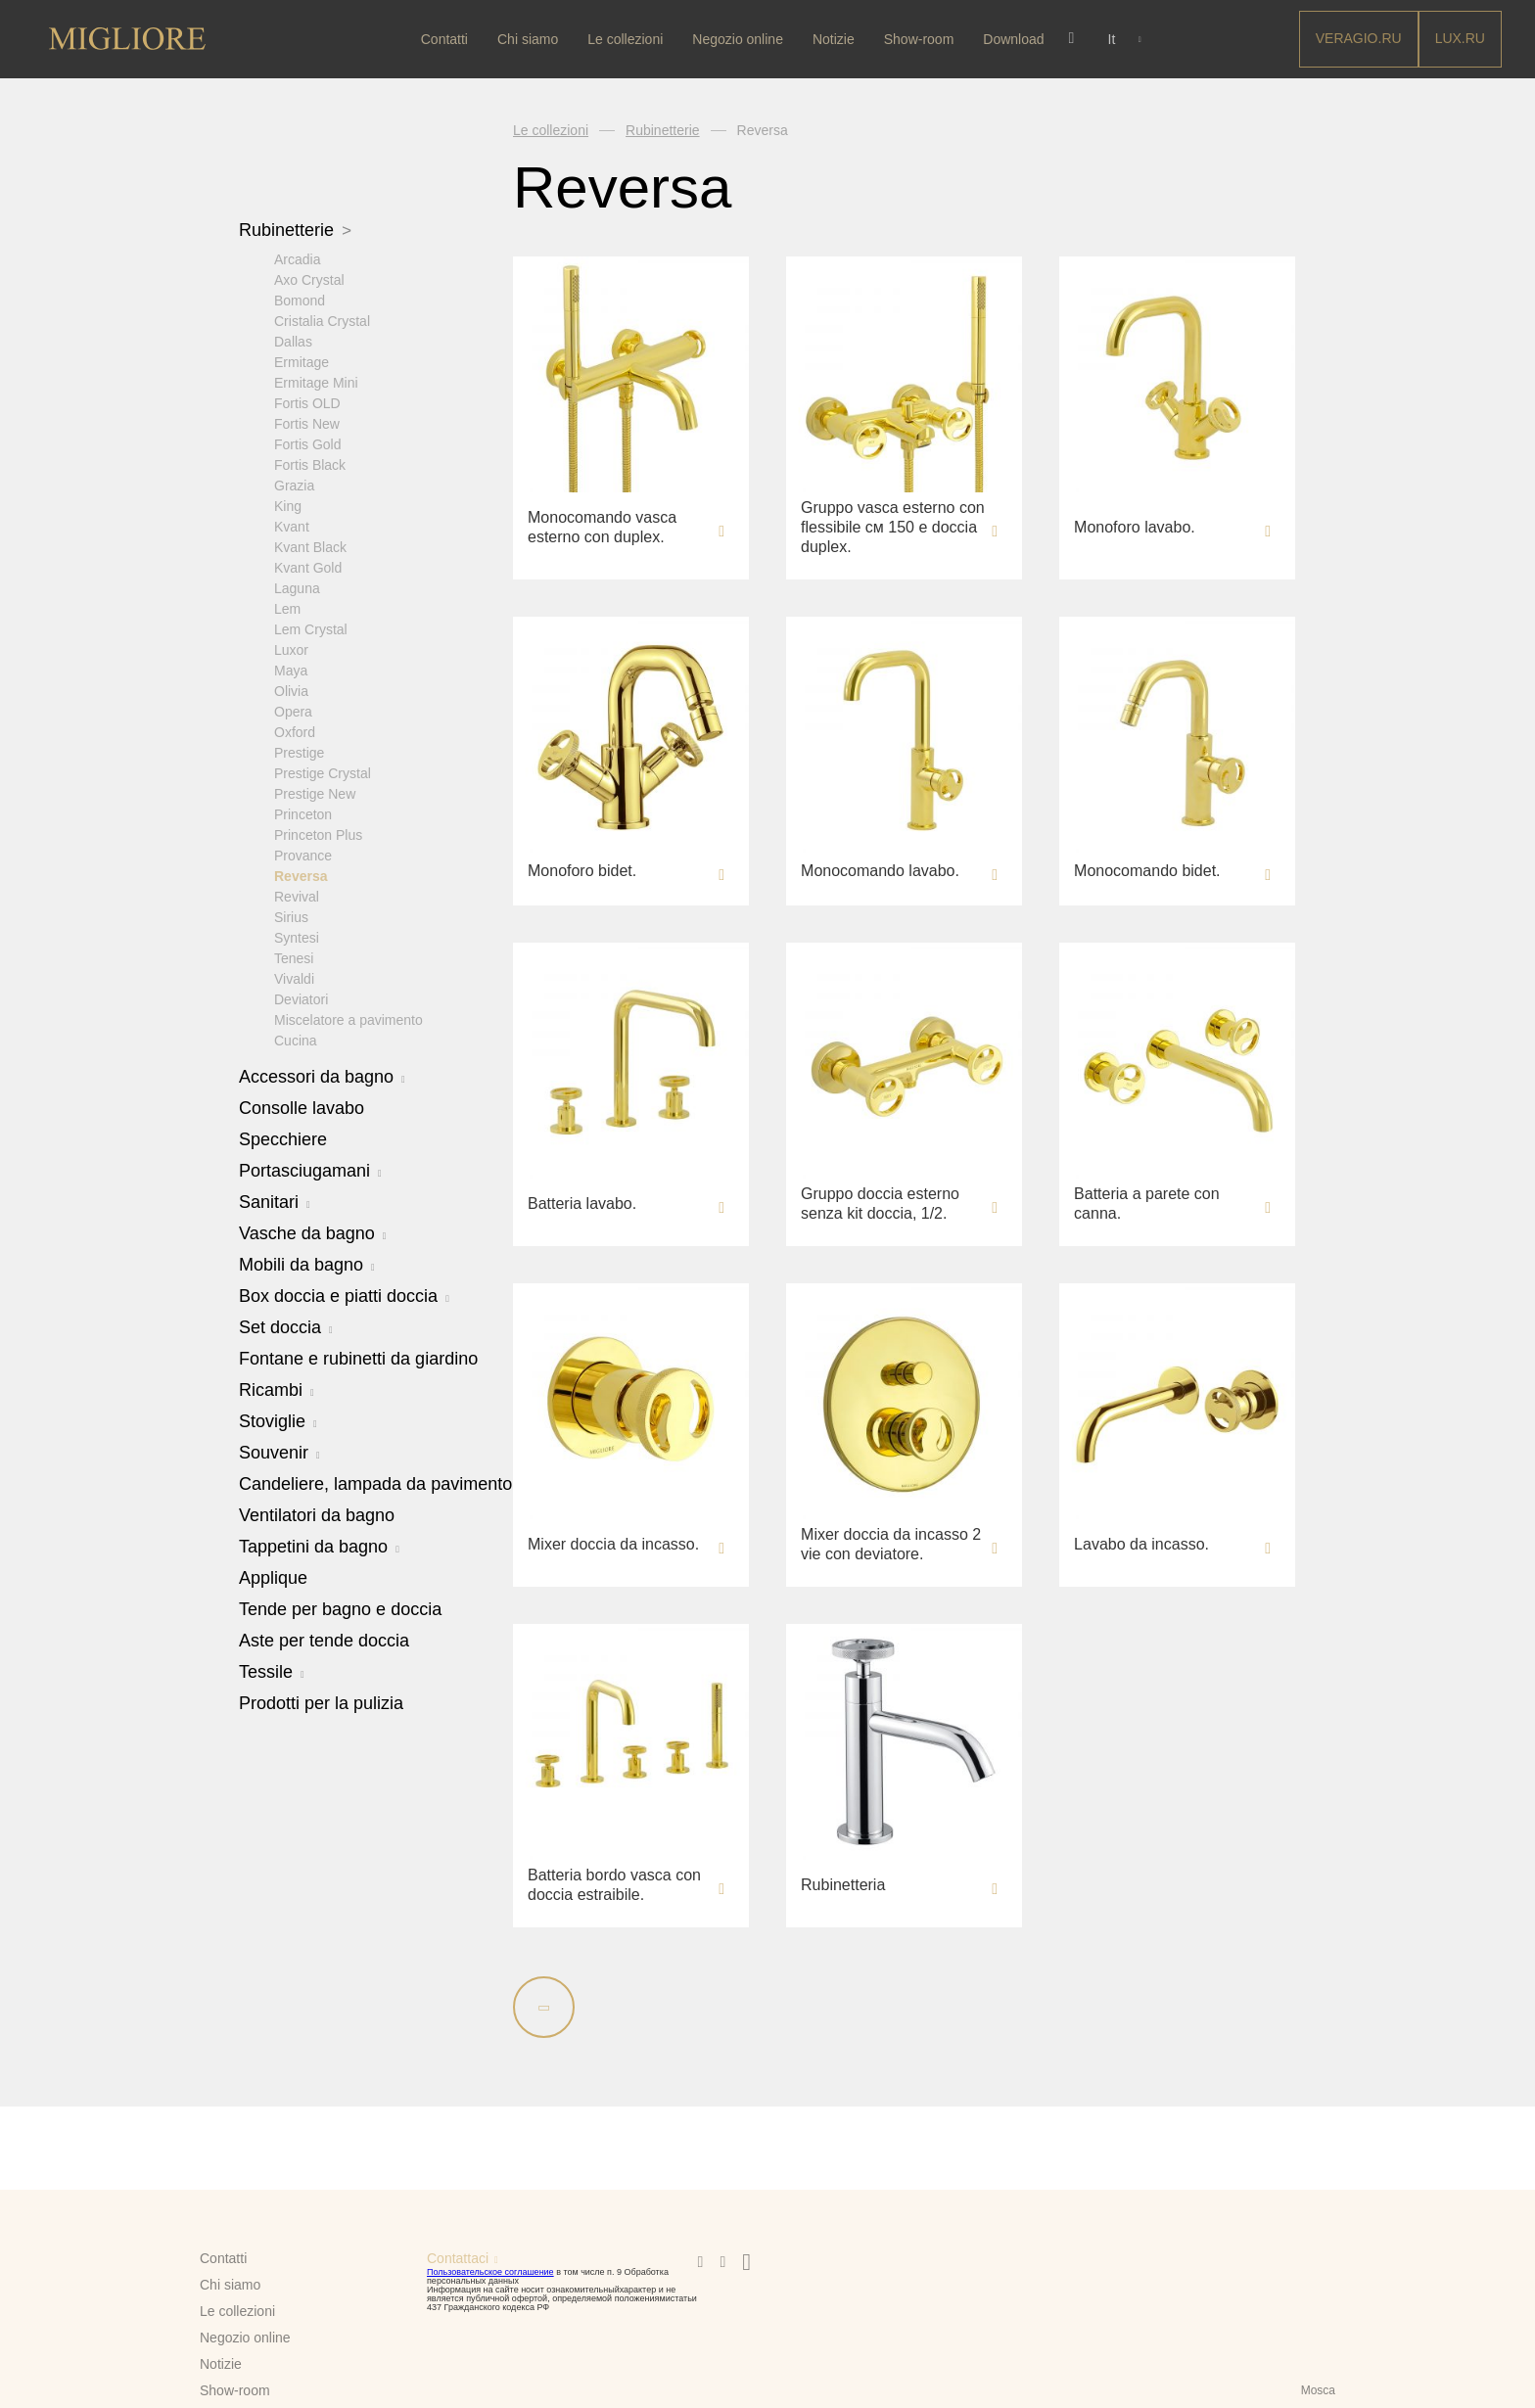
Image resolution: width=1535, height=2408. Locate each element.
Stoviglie (278, 1420)
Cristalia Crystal (322, 320)
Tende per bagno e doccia (340, 1608)
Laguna (297, 587)
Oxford (294, 731)
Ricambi (276, 1389)
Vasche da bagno (312, 1232)
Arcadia (297, 258)
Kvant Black (310, 546)
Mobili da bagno (307, 1264)
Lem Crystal (311, 628)
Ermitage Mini (316, 382)
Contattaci (457, 2258)
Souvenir (279, 1451)
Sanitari (274, 1201)
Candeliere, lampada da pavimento (375, 1483)
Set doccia (286, 1326)
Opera (293, 711)
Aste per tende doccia (324, 1639)
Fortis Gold (307, 443)
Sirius (291, 916)
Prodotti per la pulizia (321, 1702)
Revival (296, 896)
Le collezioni (627, 39)
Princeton (303, 813)
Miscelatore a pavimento (348, 1019)
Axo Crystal (309, 279)
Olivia (291, 690)
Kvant (291, 526)
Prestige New (314, 793)
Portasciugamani (310, 1170)
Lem (287, 608)
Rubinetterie (295, 230)
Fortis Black (310, 464)
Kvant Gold (308, 567)
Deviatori (301, 998)
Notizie (835, 39)
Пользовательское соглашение (490, 2272)
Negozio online (740, 39)
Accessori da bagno (322, 1076)
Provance (303, 854)
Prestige (299, 752)
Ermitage (301, 361)
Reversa (301, 875)
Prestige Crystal (322, 772)
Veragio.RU (1359, 38)
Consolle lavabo (301, 1107)
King (288, 505)
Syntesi (296, 937)
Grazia (294, 484)
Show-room (921, 39)
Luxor (291, 649)
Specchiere (283, 1138)
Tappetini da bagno (319, 1545)
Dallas (293, 340)
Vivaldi (294, 978)
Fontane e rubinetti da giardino (358, 1357)
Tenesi (293, 957)
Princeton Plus (318, 834)
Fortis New (307, 423)
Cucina (295, 1039)
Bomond (299, 299)
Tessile (271, 1671)
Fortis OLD (307, 402)
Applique (273, 1577)
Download (1016, 39)
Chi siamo (529, 39)
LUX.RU (1460, 38)
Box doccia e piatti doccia (344, 1295)
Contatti (446, 39)
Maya (290, 669)
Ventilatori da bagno (317, 1514)
